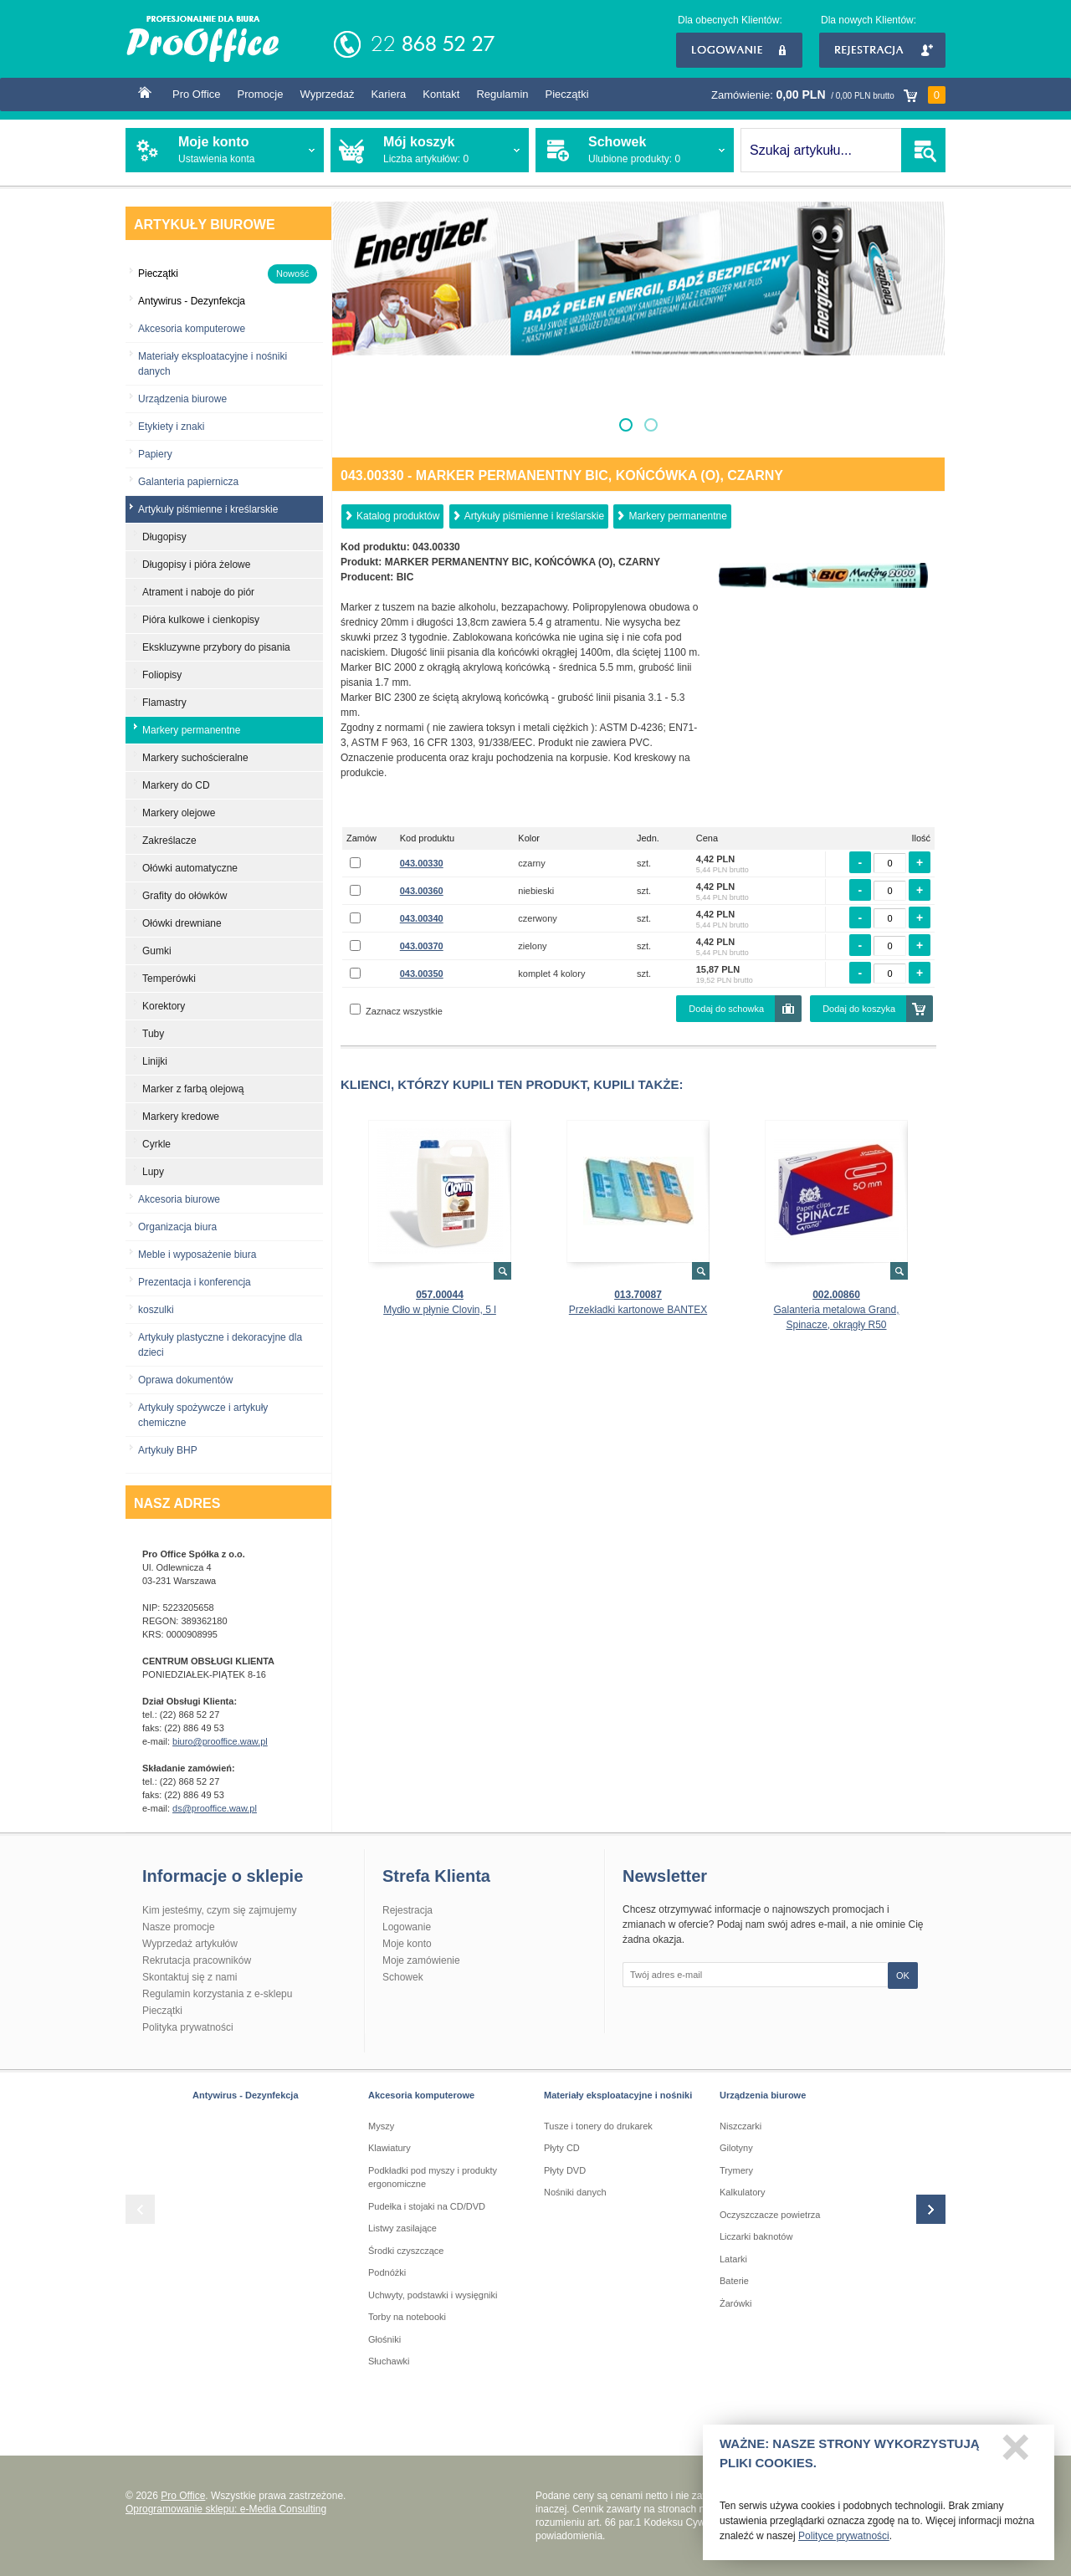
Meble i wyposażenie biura (197, 1254)
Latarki (733, 2259)
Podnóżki (387, 2272)
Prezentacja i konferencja (194, 1282)
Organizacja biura (177, 1227)
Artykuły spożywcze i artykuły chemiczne (203, 1415)
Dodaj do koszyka (858, 1009)
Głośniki (384, 2339)
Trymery (736, 2170)
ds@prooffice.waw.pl (214, 1808)
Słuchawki (389, 2361)
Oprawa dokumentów (185, 1380)
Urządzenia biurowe (182, 399)
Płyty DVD (565, 2170)
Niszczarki (740, 2126)
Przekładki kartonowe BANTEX (638, 1310)
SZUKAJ (923, 150)
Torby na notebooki (407, 2317)
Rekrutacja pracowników (196, 1960)
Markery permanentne (677, 516)
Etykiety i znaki (171, 426)
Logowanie (739, 50)
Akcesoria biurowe (179, 1199)
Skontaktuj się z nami (189, 1977)
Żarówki (736, 2303)
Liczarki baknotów (756, 2236)
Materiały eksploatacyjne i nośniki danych (212, 363)
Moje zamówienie (421, 1960)
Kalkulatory (742, 2192)
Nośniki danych (575, 2192)
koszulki (156, 1310)
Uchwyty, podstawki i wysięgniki (432, 2295)
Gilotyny (736, 2148)
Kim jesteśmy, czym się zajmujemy (219, 1910)
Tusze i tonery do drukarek (598, 2126)
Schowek (402, 1977)
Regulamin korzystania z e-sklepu (217, 1994)
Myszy (381, 2126)
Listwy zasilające (402, 2228)
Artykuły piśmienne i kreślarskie (534, 516)
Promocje (261, 94)
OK (903, 1975)
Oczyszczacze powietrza (770, 2215)
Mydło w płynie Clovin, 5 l (439, 1310)
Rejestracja (882, 50)
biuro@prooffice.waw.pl (220, 1741)
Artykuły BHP (167, 1450)
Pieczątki (567, 94)
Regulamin (502, 94)
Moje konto (407, 1944)
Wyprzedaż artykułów (190, 1944)
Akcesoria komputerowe (191, 329)
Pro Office (196, 94)
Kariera (388, 94)
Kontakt (441, 94)
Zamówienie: (828, 95)
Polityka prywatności (187, 2027)
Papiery (155, 454)
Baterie (734, 2281)
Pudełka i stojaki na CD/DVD (426, 2206)
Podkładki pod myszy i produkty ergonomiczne (432, 2177)
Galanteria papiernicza (188, 482)
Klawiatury (389, 2148)
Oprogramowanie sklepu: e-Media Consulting (226, 2509)
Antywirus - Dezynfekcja (245, 2095)
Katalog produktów (397, 516)
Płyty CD (562, 2148)
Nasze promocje (178, 1927)
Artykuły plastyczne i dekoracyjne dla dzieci (220, 1344)
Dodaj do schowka (726, 1009)
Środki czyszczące (405, 2251)
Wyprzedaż (327, 94)
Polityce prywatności (843, 2542)
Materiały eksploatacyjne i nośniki (618, 2095)
